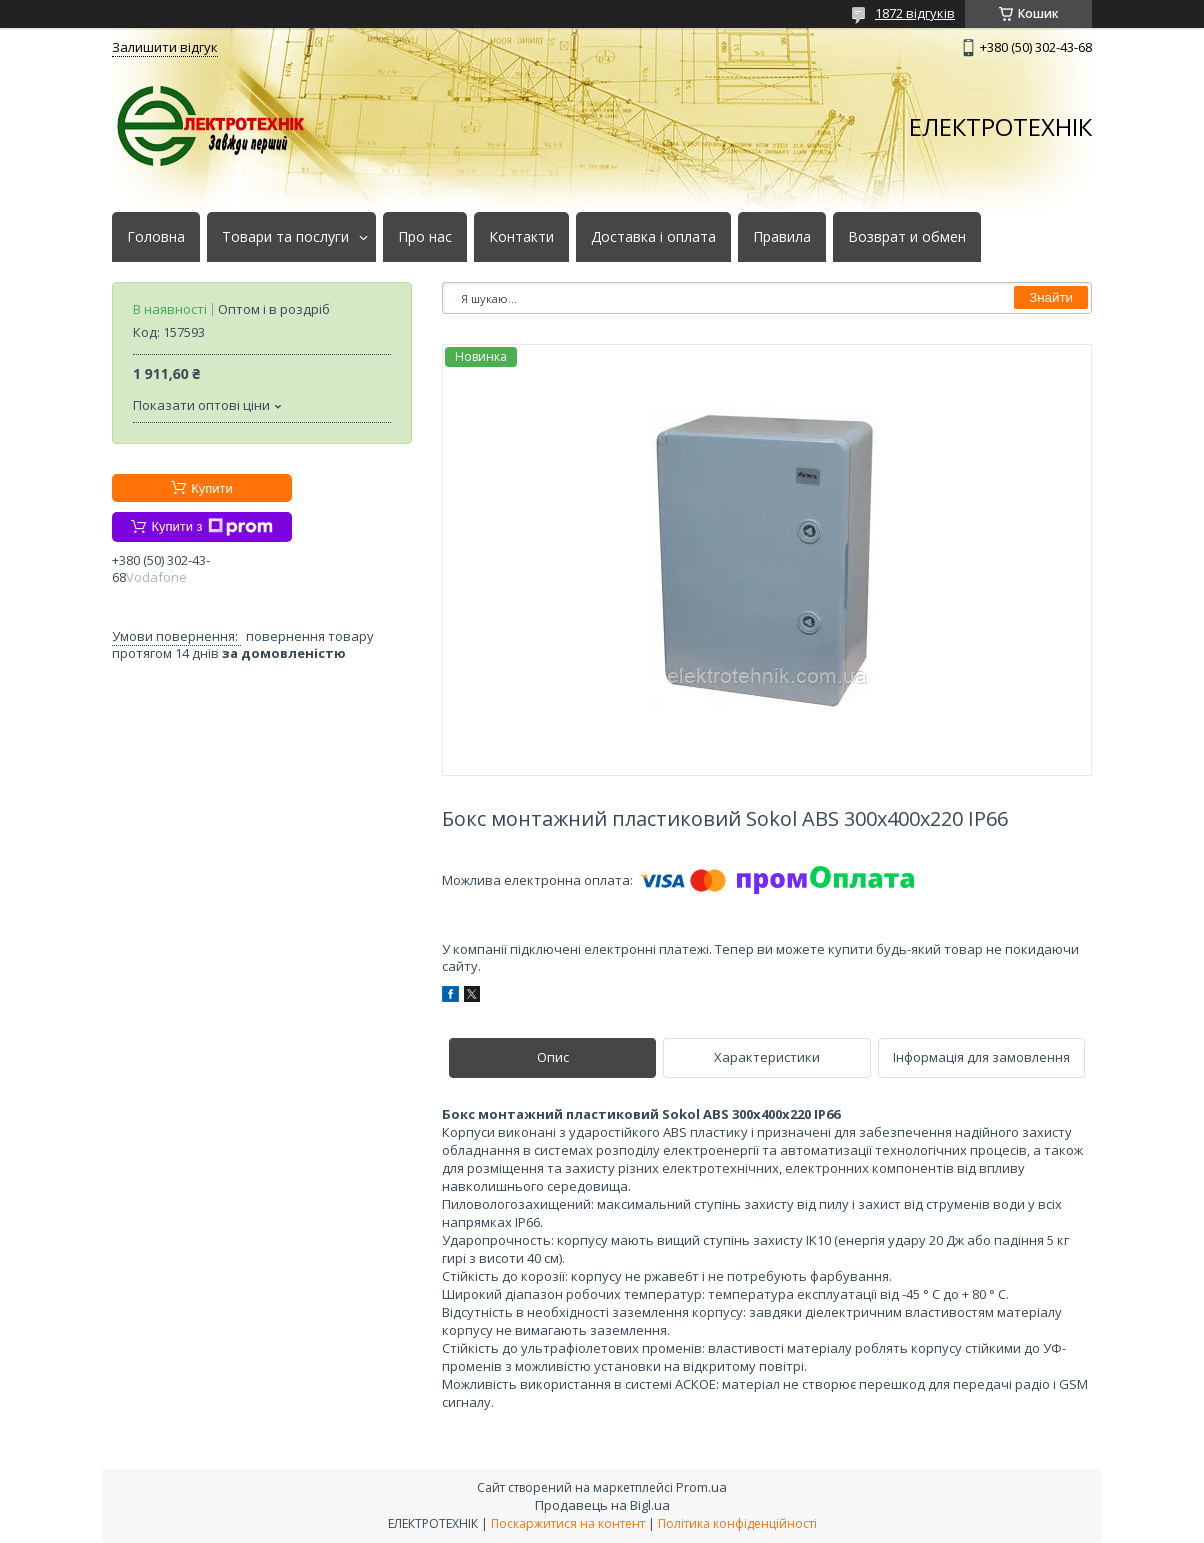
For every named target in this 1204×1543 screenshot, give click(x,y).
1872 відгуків (915, 13)
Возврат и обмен (907, 237)
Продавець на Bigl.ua (602, 1505)
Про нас (425, 237)
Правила (782, 237)
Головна (156, 237)
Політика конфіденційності (737, 1523)
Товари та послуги (285, 237)
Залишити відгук (165, 47)
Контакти (521, 237)
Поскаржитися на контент (568, 1523)
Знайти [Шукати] (1051, 297)
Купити (212, 488)
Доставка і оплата (653, 237)
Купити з (211, 527)
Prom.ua (701, 1487)
